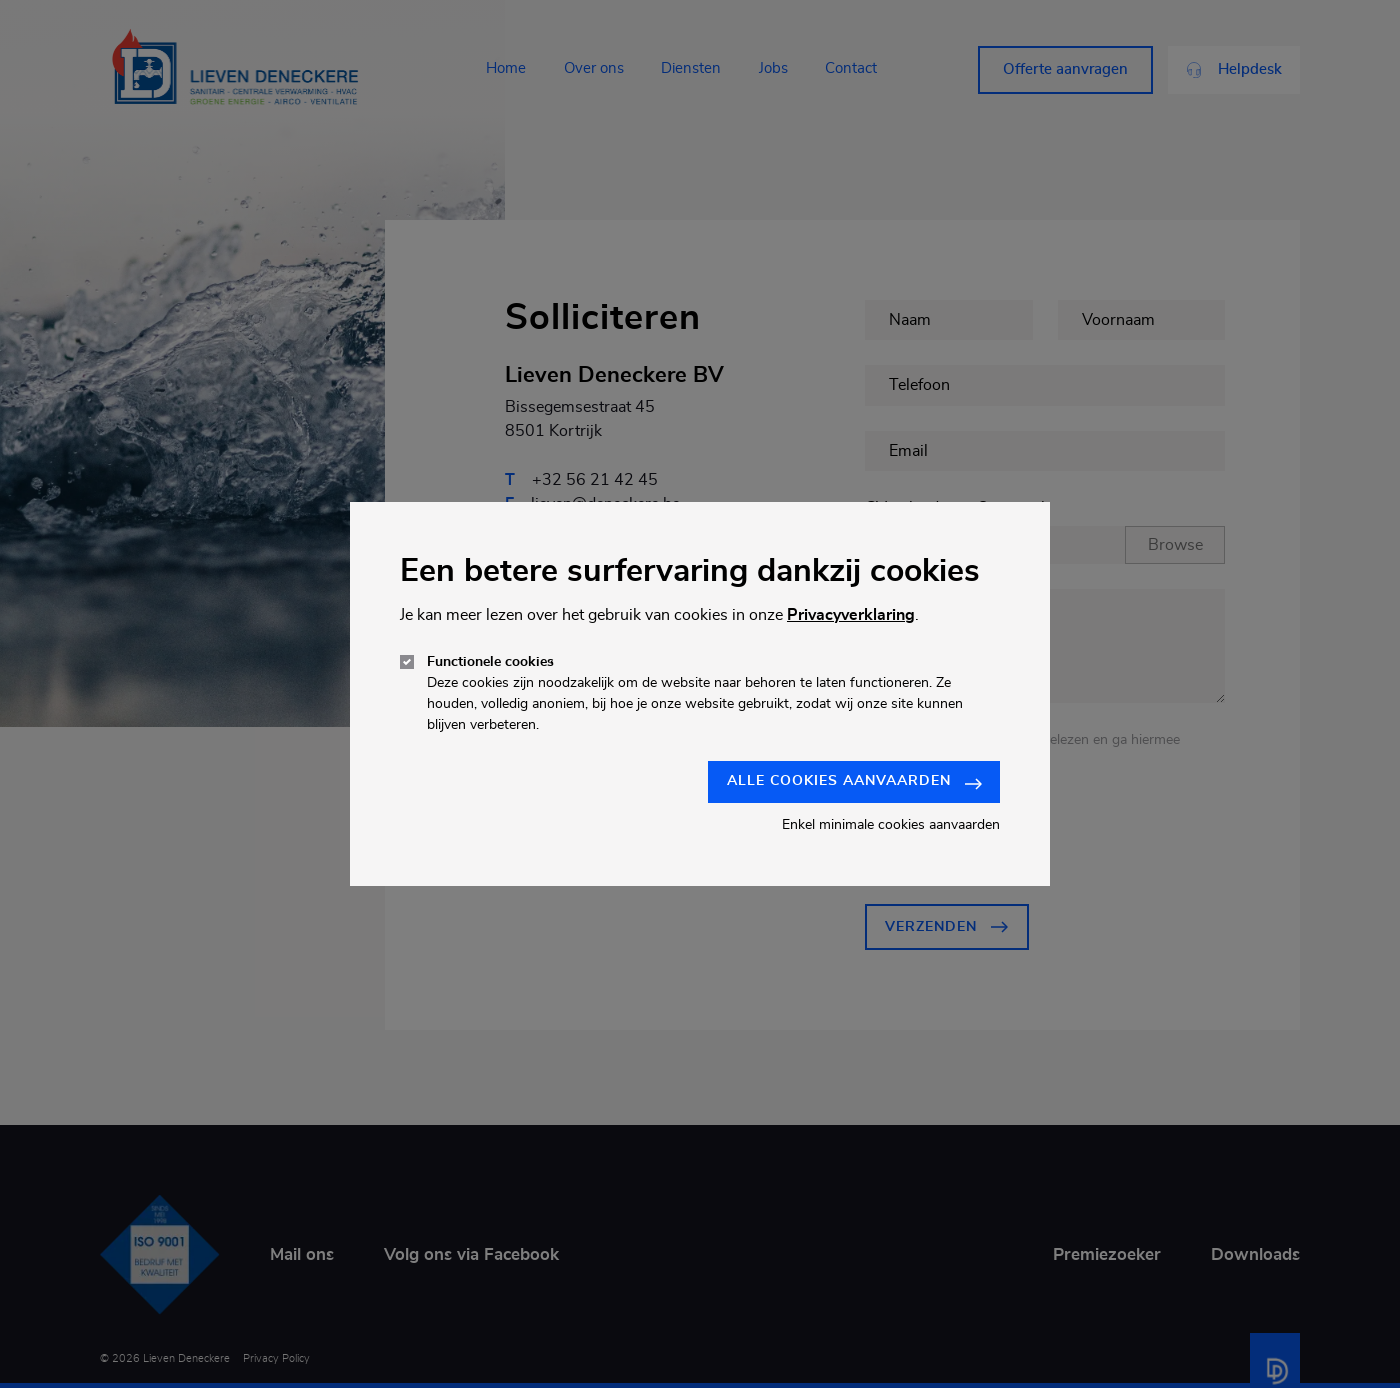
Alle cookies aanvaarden (854, 781)
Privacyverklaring (851, 615)
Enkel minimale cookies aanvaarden (891, 825)
